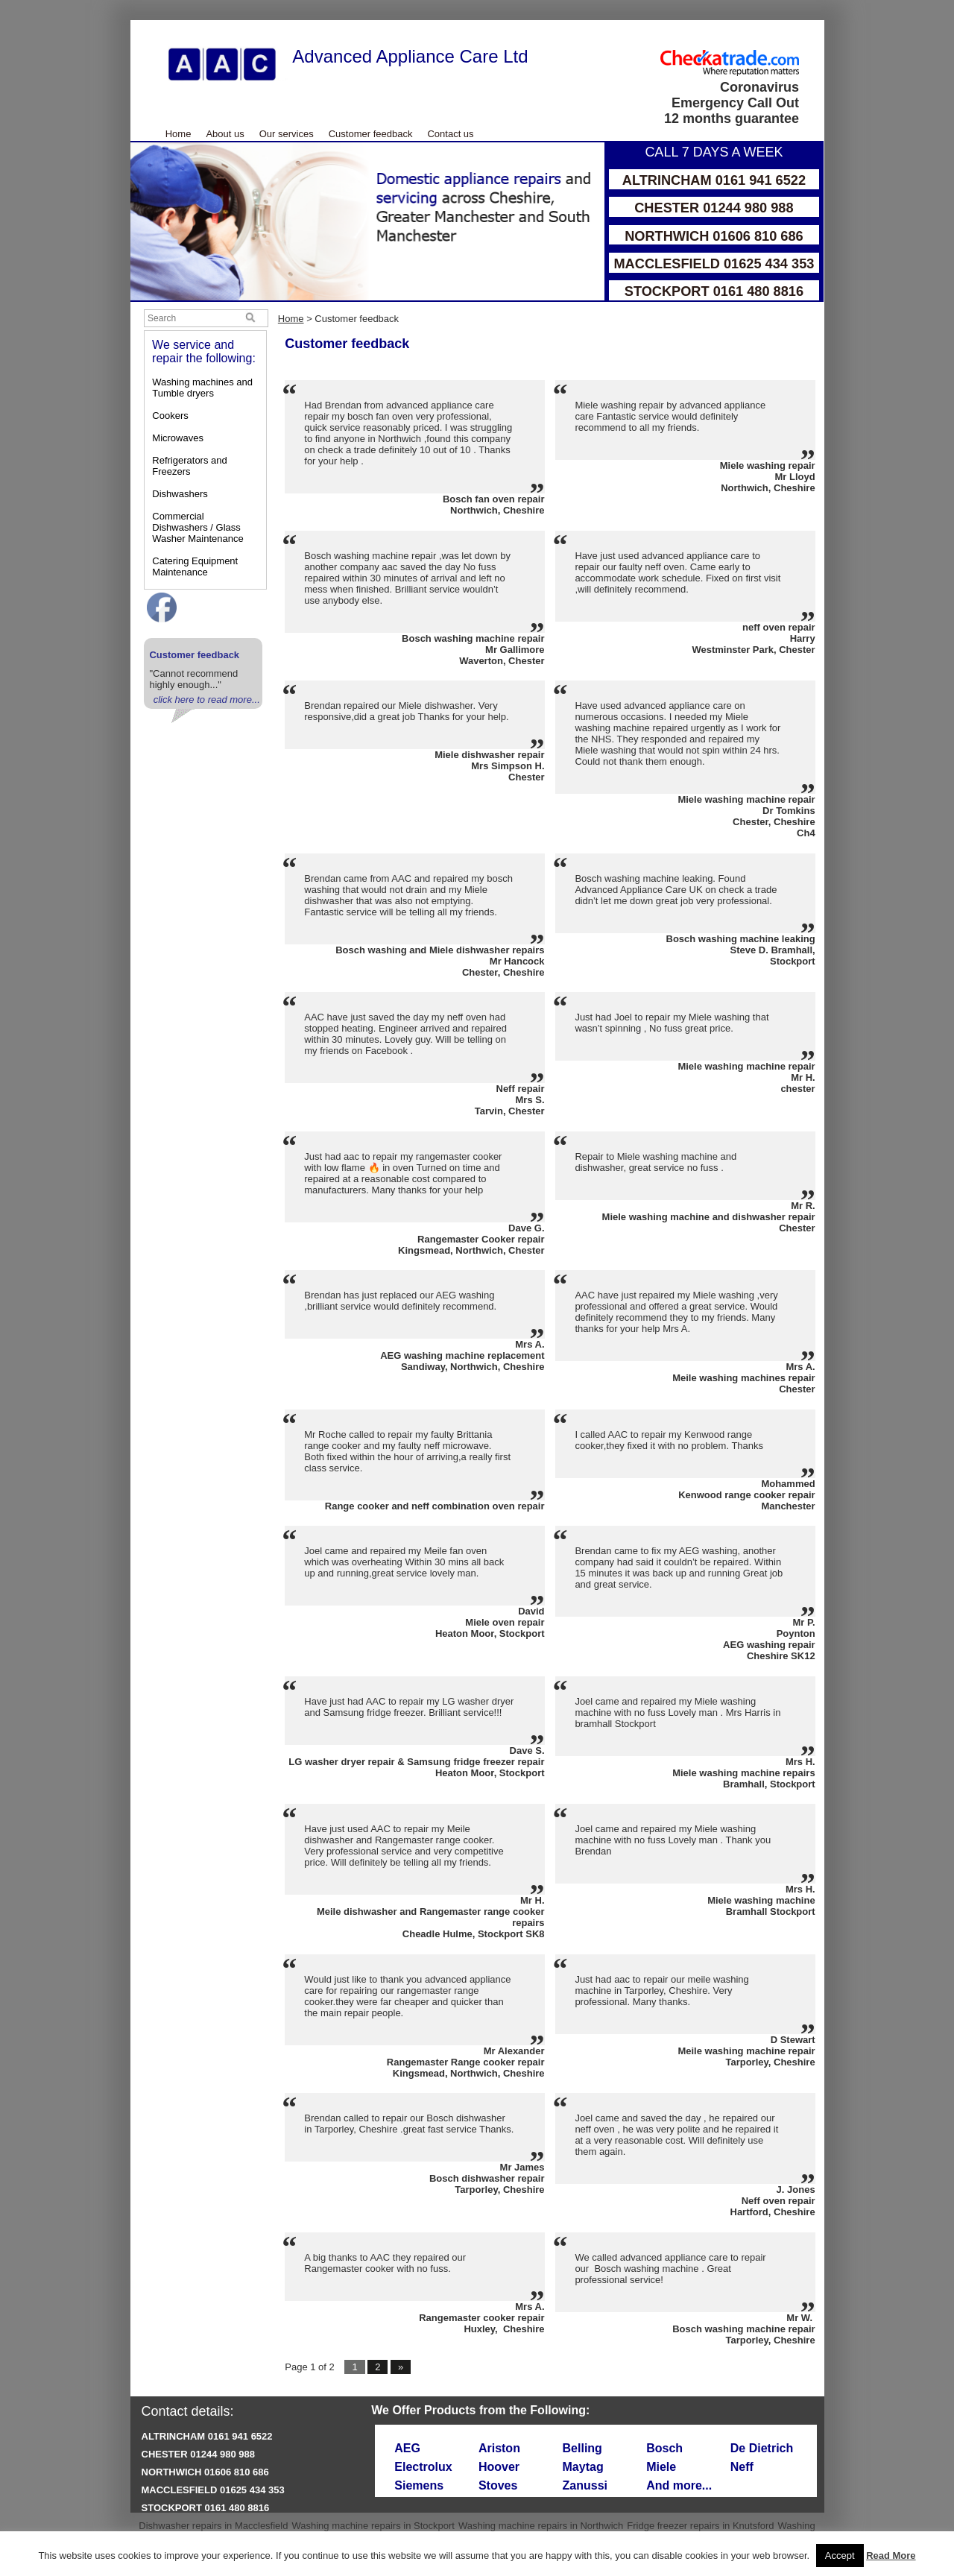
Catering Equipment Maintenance (195, 566)
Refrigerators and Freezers (189, 466)
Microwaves (177, 437)
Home (178, 133)
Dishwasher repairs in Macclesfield (213, 2525)
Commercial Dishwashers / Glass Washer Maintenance (197, 527)
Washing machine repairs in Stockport (372, 2525)
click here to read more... (207, 699)
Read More (890, 2555)
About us (225, 133)
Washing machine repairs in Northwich (540, 2525)
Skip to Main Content (130, 20)
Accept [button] (840, 2555)
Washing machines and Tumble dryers (202, 387)
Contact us (450, 133)
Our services (286, 133)
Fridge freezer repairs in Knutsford (700, 2525)
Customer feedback (371, 133)
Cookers (170, 415)
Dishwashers (179, 493)
